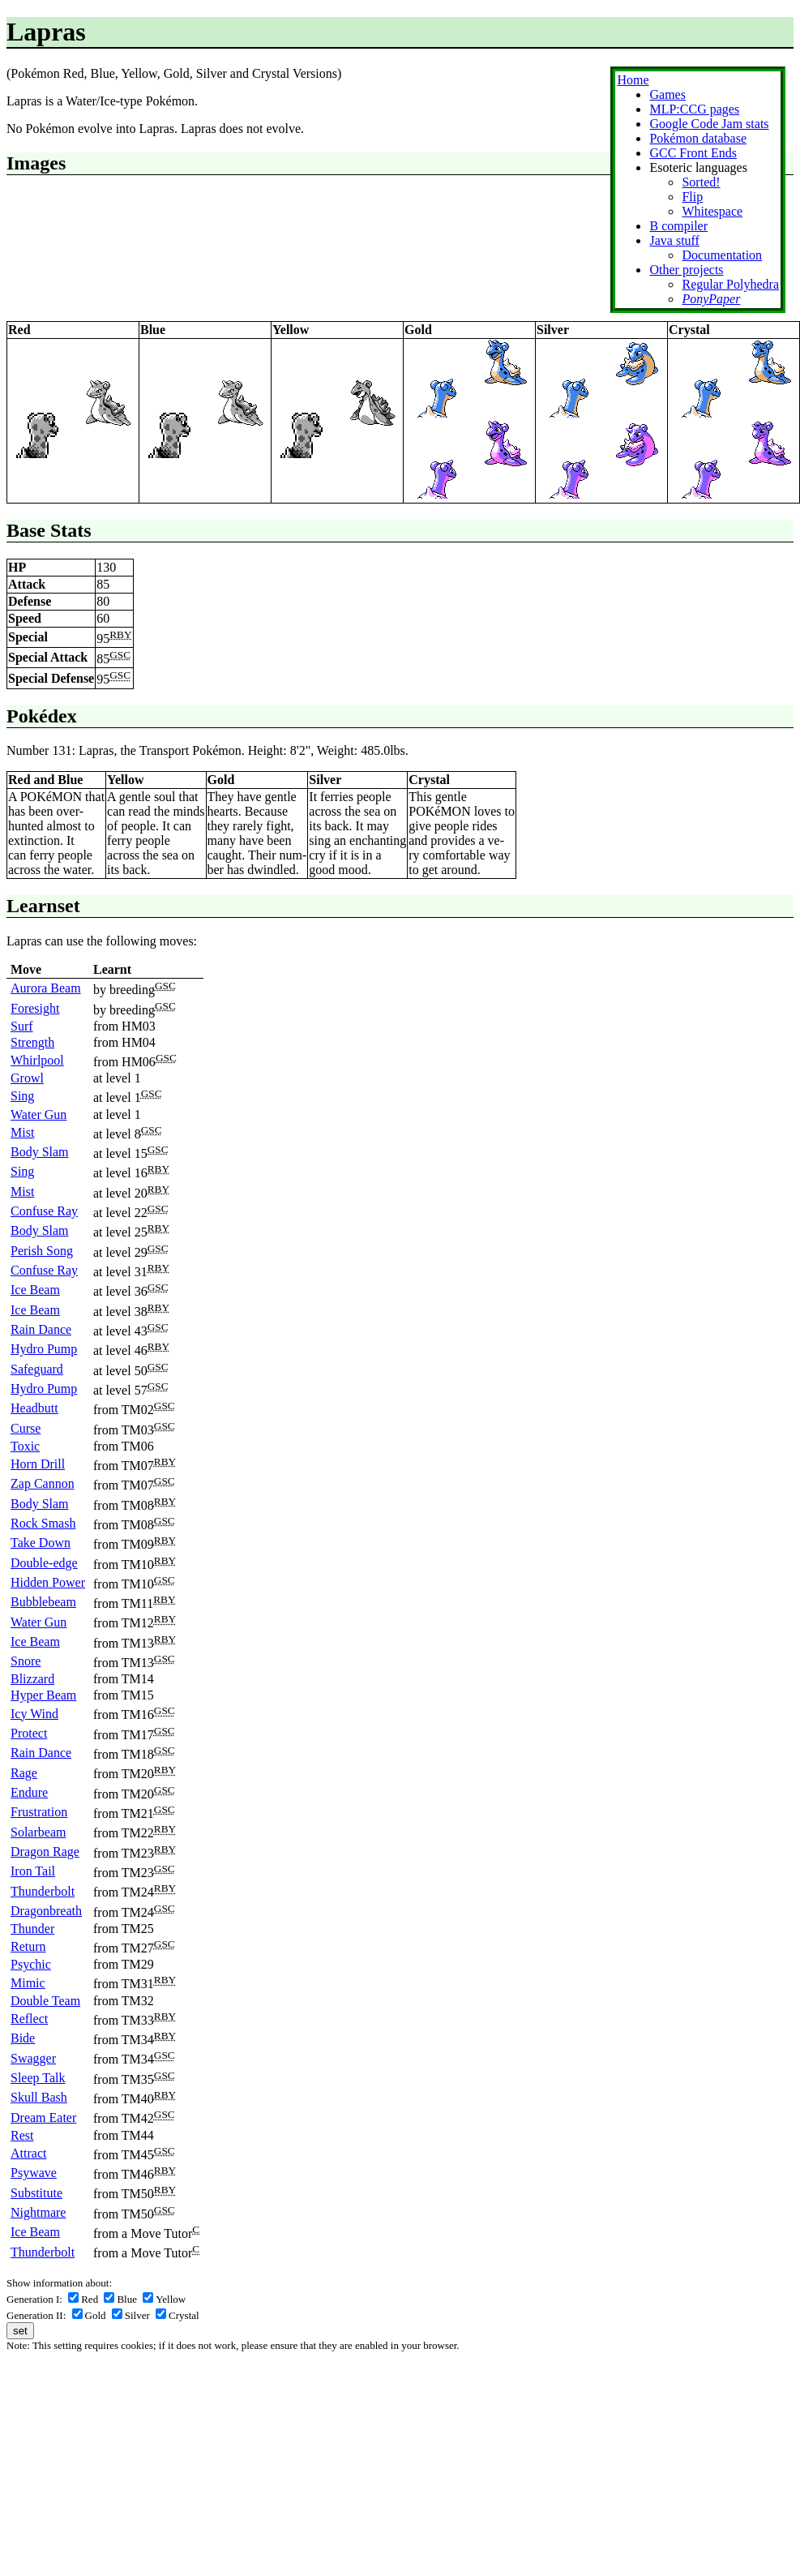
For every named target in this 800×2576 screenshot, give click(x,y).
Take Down (41, 1542)
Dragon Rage (45, 1851)
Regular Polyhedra (730, 284)
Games (667, 94)
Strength (32, 1042)
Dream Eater (43, 2117)
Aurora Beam (46, 988)
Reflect (29, 2018)
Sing (22, 1096)
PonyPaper (711, 299)
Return (28, 1946)
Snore (26, 1661)
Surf (22, 1026)
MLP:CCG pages (694, 109)
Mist (22, 1132)
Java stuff (674, 240)
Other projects (686, 269)
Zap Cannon (43, 1483)
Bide (23, 2038)
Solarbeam (38, 1832)
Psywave (34, 2173)
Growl (27, 1078)
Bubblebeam (43, 1602)
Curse (26, 1428)
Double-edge (44, 1563)
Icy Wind (34, 1714)
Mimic (28, 1983)
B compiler (678, 226)
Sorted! (701, 182)
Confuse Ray (44, 1211)
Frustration (39, 1812)
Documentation (722, 255)
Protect (29, 1733)
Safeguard (37, 1369)
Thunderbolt (43, 1891)
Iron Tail (33, 1871)
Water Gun (38, 1114)
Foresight (35, 1008)
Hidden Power (48, 1582)
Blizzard (32, 1679)
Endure (29, 1792)
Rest (22, 2135)
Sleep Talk (38, 2078)
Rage (24, 1773)
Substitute (36, 2193)
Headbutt (34, 1408)
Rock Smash (43, 1523)
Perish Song (42, 1251)
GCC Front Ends (693, 153)
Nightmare (38, 2212)
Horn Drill (38, 1464)
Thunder (32, 1928)
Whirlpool (37, 1060)
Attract (28, 2153)
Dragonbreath (46, 1911)
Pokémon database (698, 138)
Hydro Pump (44, 1349)
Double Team (45, 2001)
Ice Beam (35, 1290)
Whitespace (712, 211)
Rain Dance (41, 1329)
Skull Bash (39, 2097)
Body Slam (40, 1152)
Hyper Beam (43, 1695)
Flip (692, 197)
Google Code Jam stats (708, 124)
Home (632, 80)
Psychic (31, 1964)
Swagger (33, 2058)
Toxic (25, 1446)
